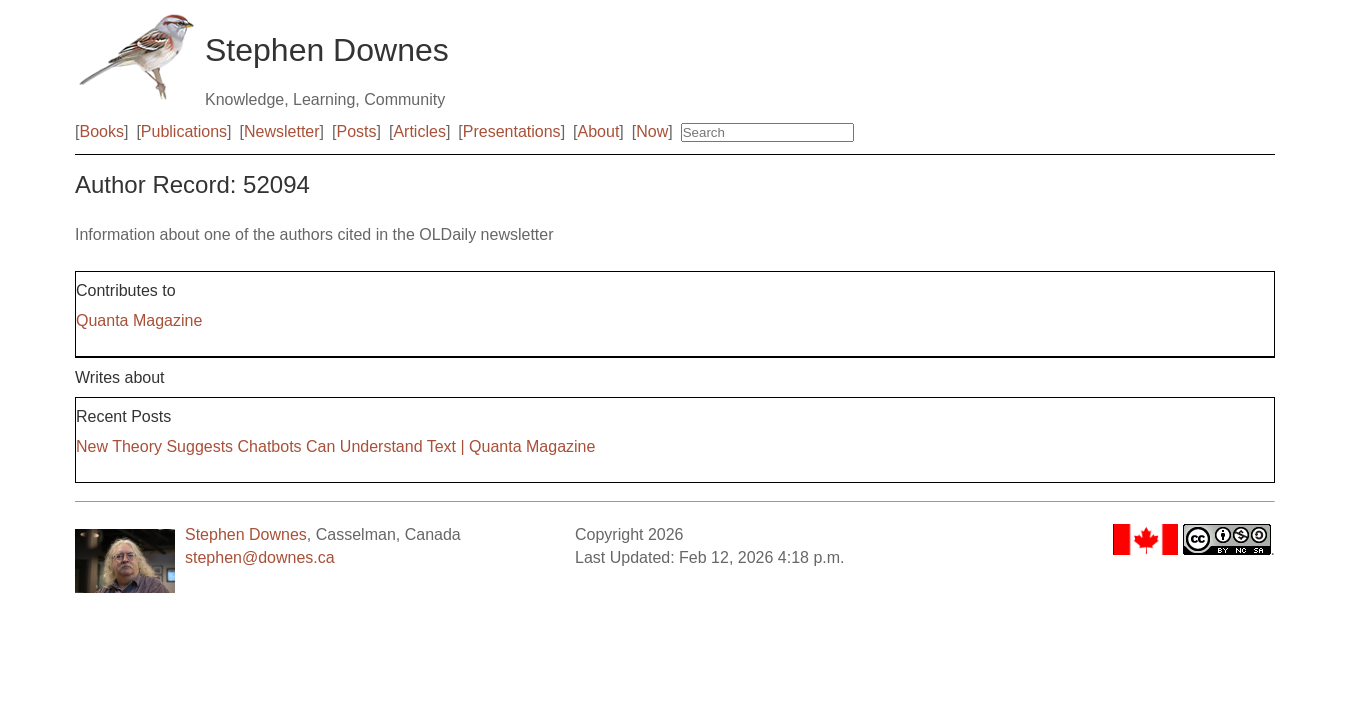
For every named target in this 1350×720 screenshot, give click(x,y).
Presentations (512, 131)
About (599, 131)
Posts (357, 131)
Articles (419, 131)
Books (101, 131)
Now (652, 131)
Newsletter (282, 131)
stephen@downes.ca (260, 557)
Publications (184, 131)
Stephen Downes (246, 534)
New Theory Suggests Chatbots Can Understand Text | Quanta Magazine (335, 446)
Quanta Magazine (139, 320)
